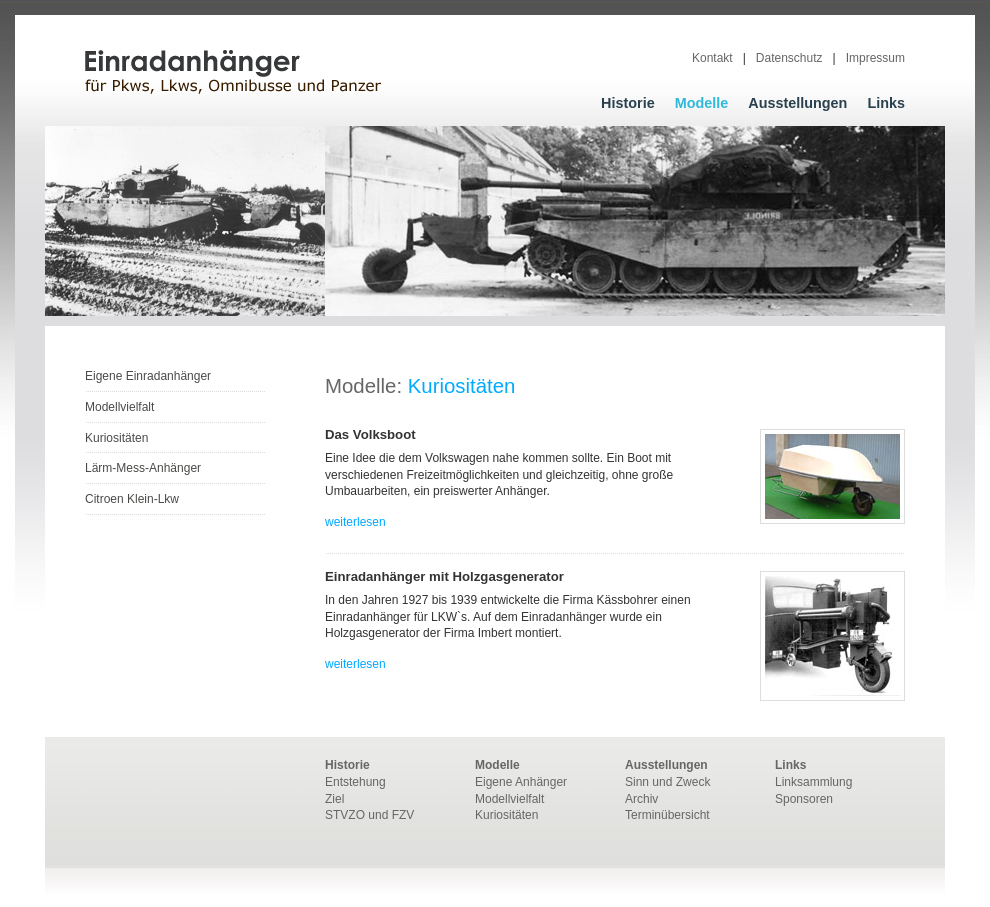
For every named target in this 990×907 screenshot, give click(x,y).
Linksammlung (813, 782)
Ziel (334, 799)
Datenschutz (789, 58)
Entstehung (355, 782)
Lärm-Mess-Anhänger (143, 468)
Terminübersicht (667, 815)
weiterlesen (355, 522)
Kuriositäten (116, 438)
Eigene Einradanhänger (148, 376)
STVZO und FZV (369, 815)
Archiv (641, 799)
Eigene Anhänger (521, 782)
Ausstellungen (797, 103)
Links (886, 103)
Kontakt (712, 58)
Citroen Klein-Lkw (132, 499)
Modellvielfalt (119, 407)
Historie (628, 103)
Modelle (702, 103)
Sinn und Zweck (667, 782)
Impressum (875, 58)
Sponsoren (804, 799)
